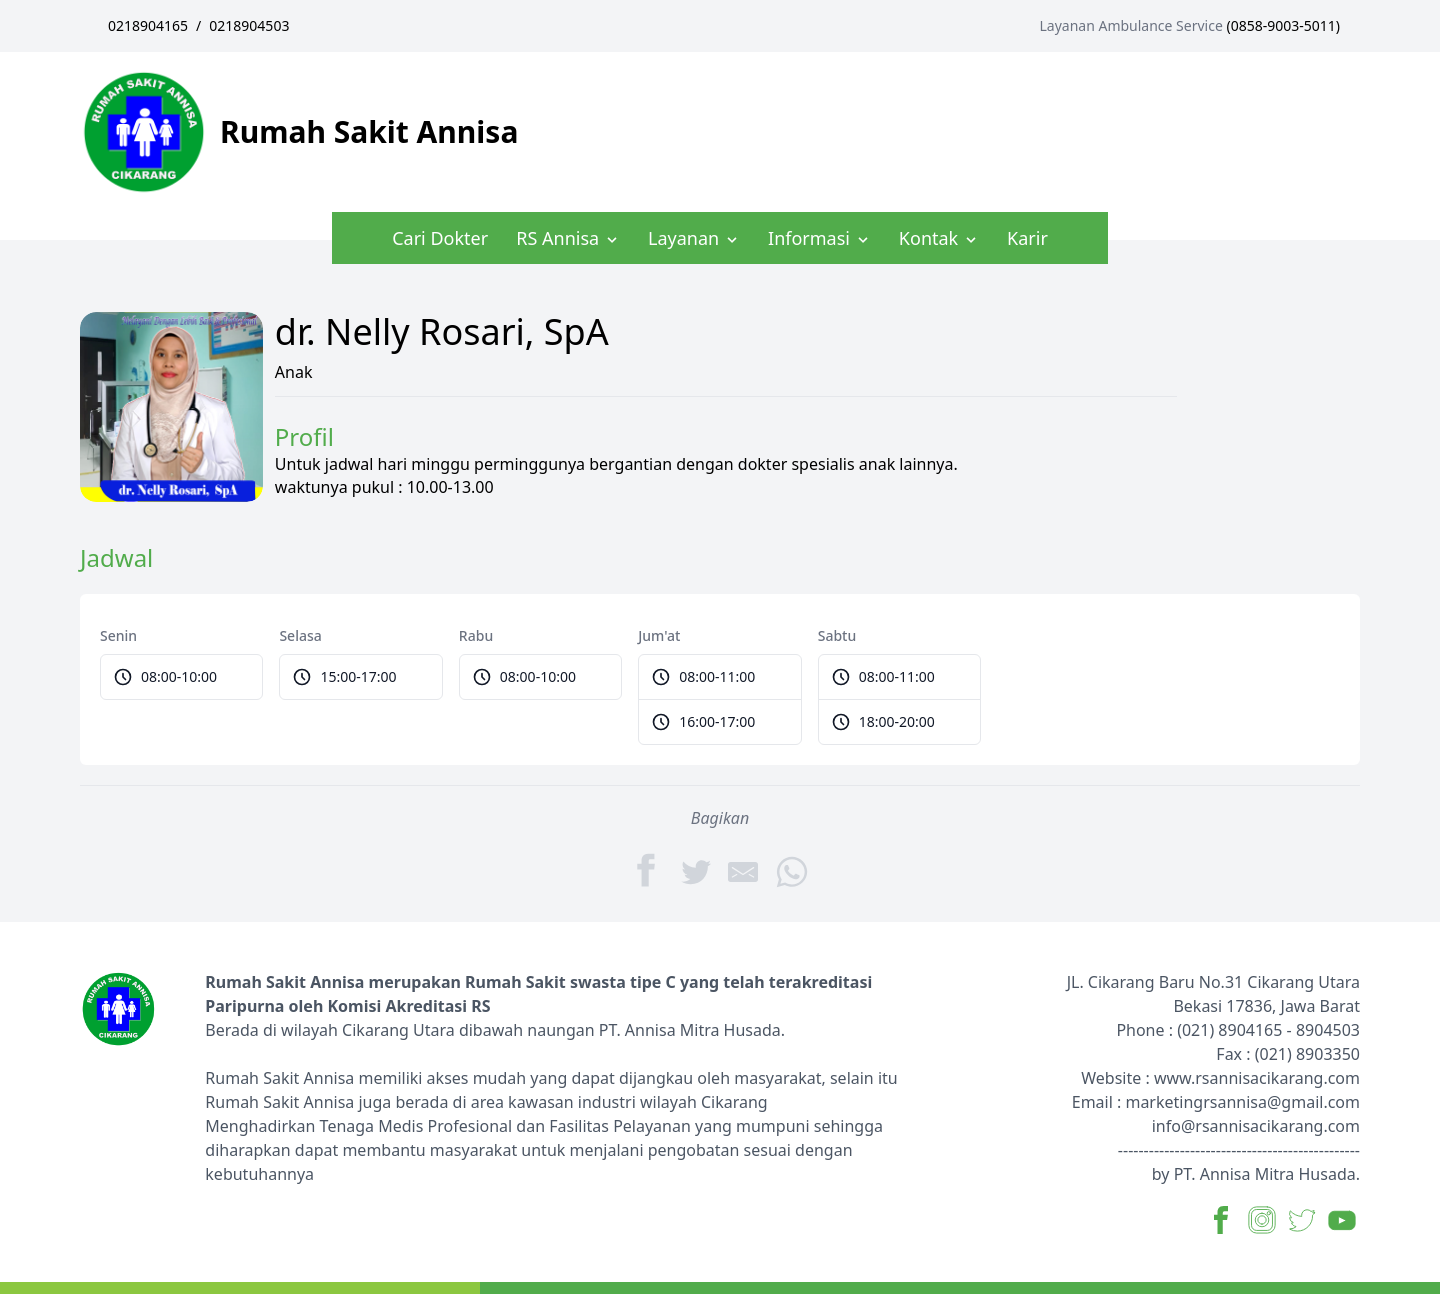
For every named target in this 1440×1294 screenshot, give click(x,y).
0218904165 (148, 25)
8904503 (1328, 1030)
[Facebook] (648, 870)
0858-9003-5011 (1283, 25)
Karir (1027, 238)
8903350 (1328, 1054)
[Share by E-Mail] (744, 870)
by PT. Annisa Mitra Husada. (1256, 1174)
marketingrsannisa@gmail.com (1242, 1102)
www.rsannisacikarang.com (1257, 1078)
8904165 (1250, 1030)
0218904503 (249, 25)
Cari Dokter (440, 238)
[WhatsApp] (792, 870)
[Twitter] (696, 870)
